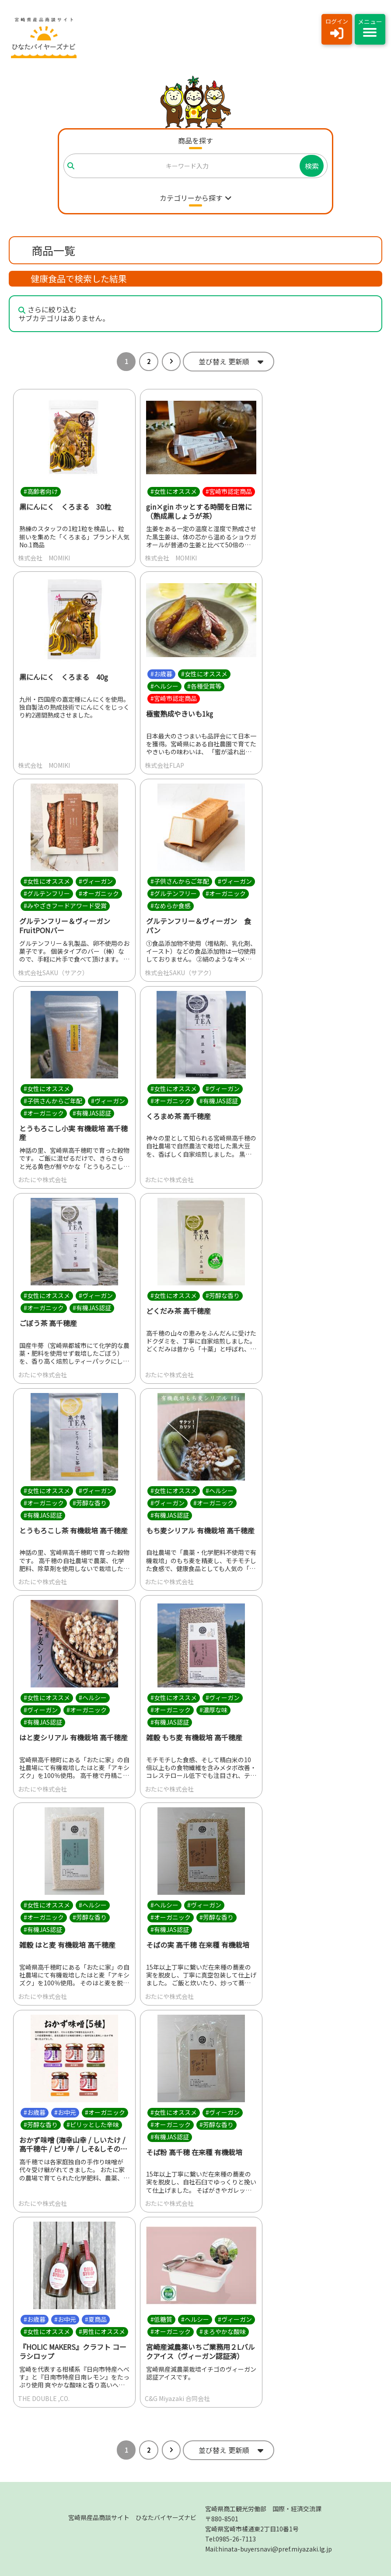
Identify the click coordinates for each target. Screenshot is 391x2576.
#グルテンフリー (47, 893)
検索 (312, 166)
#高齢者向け (41, 491)
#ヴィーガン (96, 881)
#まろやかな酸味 (222, 2331)
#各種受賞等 (204, 686)
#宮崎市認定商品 (229, 491)
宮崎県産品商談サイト (132, 2517)
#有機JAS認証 (92, 1113)
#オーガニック (99, 893)
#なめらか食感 (170, 905)
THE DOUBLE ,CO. (44, 2398)
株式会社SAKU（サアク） (53, 972)
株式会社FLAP (164, 765)
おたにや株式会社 (42, 1179)
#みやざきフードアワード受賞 (65, 905)
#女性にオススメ (173, 491)
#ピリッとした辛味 (92, 2124)
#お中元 (65, 2112)
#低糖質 (161, 2319)
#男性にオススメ (102, 2331)
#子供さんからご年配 (179, 881)
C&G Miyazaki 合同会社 (177, 2398)
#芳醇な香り (223, 1295)
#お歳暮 (161, 674)
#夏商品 (96, 2319)
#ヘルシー (164, 686)
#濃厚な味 (213, 1710)
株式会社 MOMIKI (44, 558)
